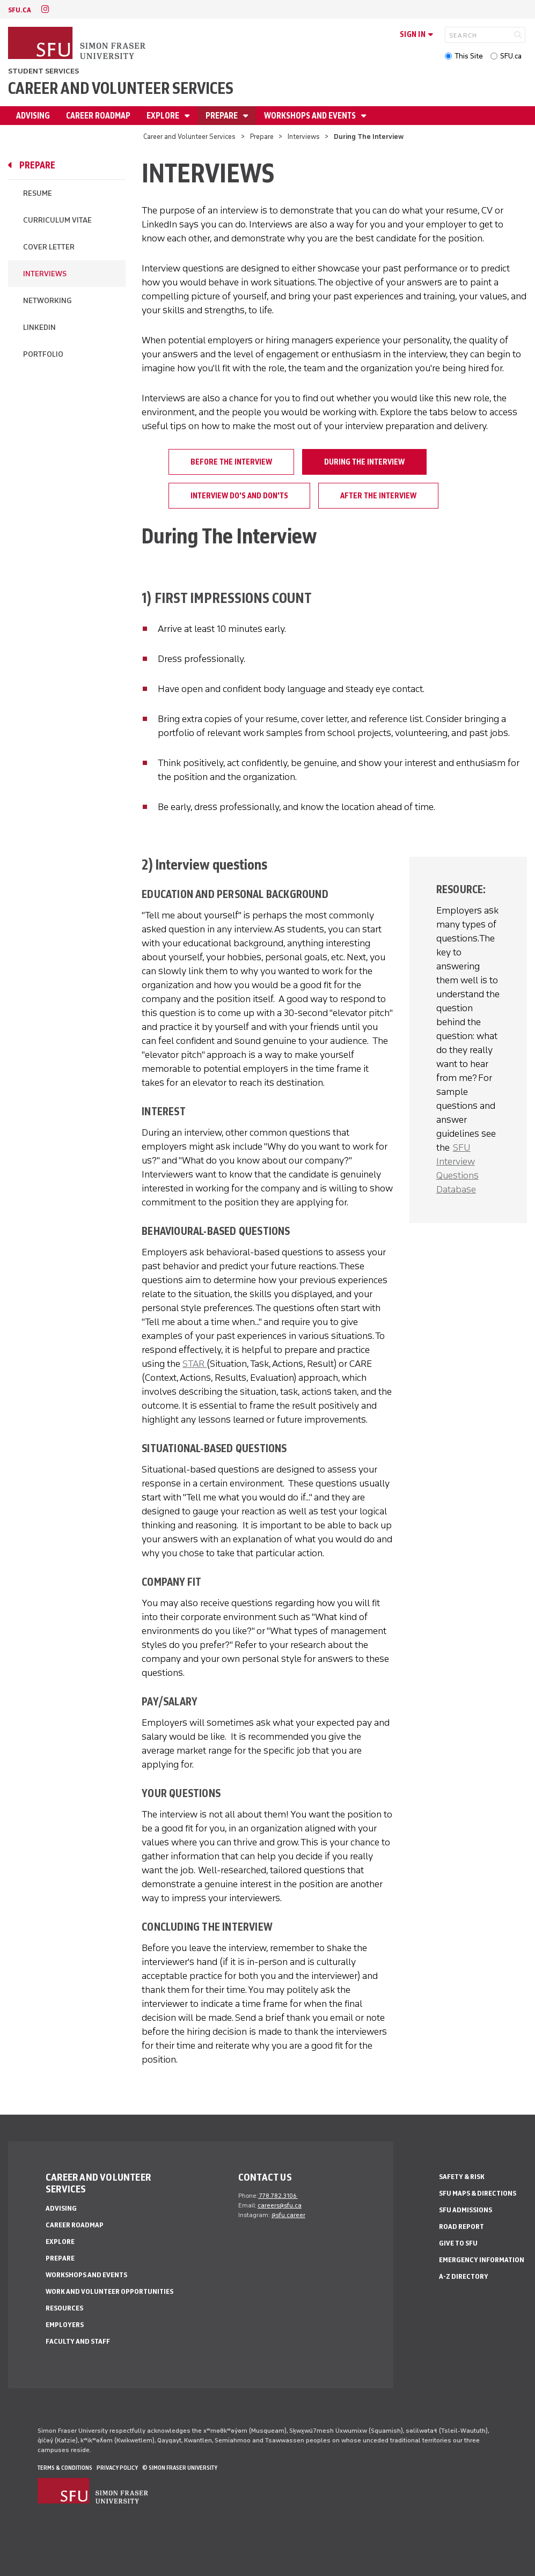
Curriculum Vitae (57, 220)
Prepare (222, 116)
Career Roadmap (98, 116)
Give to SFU (458, 2243)
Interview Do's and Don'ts (239, 496)
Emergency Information (481, 2259)
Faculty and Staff (78, 2341)
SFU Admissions (465, 2209)
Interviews (304, 137)
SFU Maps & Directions (477, 2193)
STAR (194, 1364)
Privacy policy (117, 2467)
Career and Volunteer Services (120, 88)
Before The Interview (231, 462)
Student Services (43, 71)
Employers (65, 2324)
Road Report (461, 2226)
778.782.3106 (278, 2195)
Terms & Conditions (65, 2467)
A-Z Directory (463, 2276)
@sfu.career (288, 2215)
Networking (47, 300)
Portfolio (43, 354)
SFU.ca (511, 56)
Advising (33, 116)
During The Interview (364, 462)
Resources (64, 2308)
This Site (469, 56)
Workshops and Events (310, 116)
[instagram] (45, 9)
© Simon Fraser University (179, 2467)
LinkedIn (39, 327)
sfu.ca (19, 9)
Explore (163, 116)
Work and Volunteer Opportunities (109, 2291)
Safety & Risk (462, 2176)
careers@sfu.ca (280, 2205)
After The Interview (378, 496)
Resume (37, 193)
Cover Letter (49, 247)
